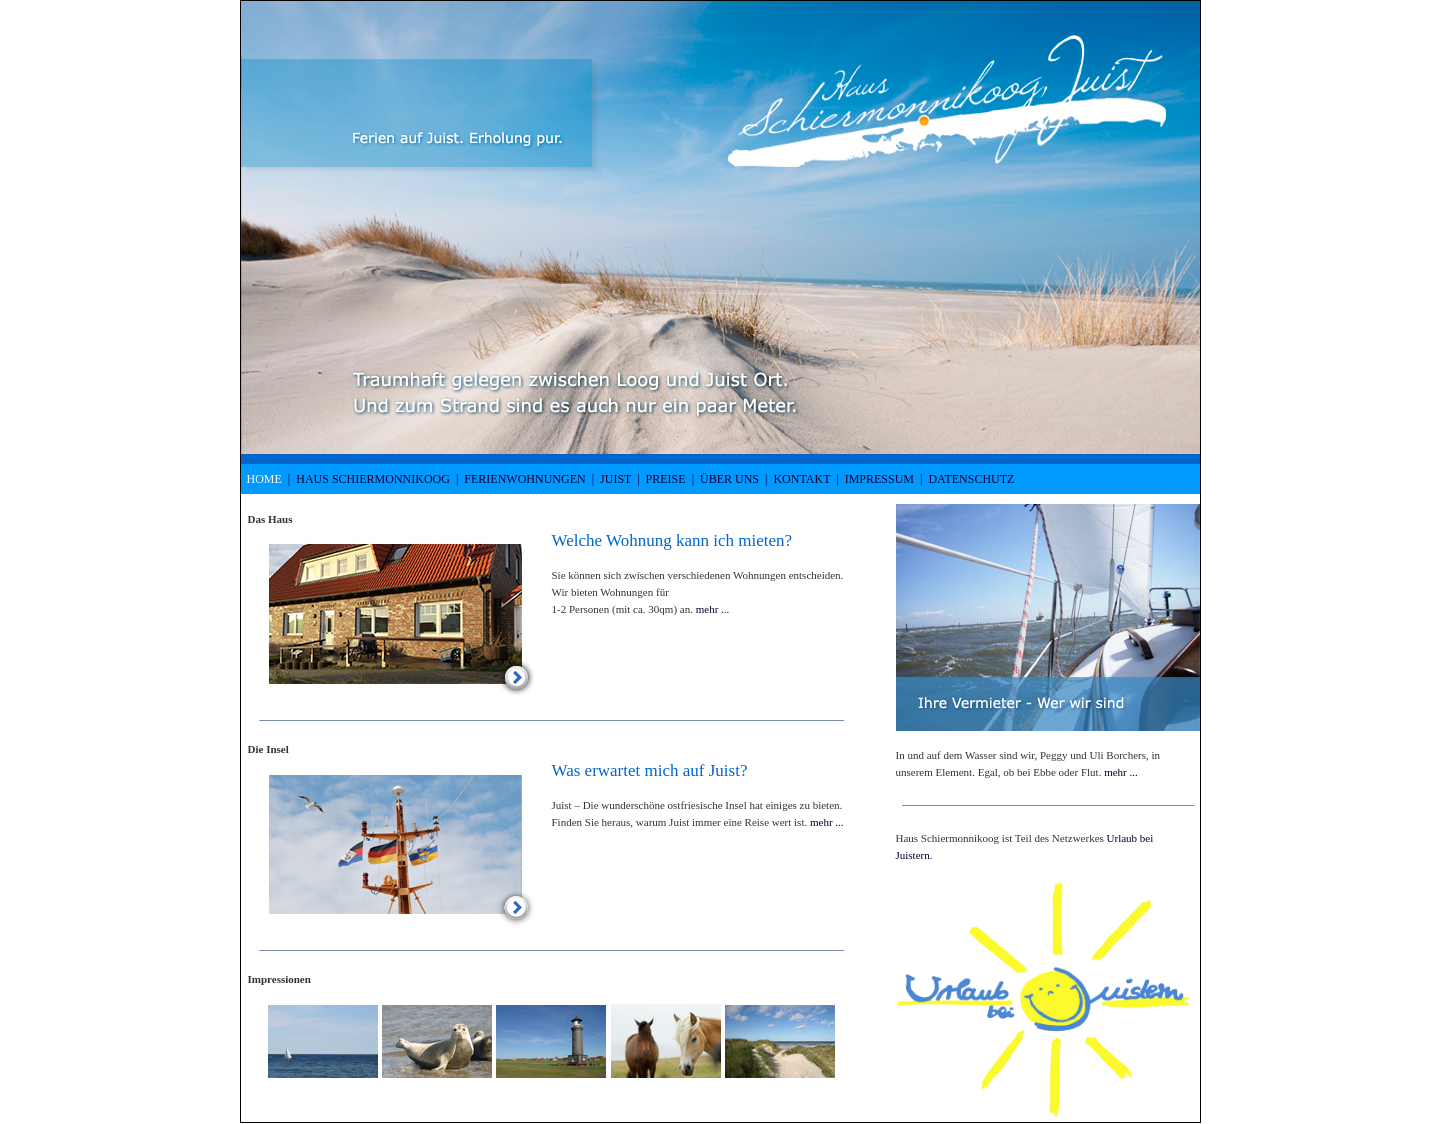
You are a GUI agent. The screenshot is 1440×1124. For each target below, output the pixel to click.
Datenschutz (971, 479)
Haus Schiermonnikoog (373, 479)
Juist (615, 479)
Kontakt (801, 479)
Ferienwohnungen (524, 479)
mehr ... (713, 609)
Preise (666, 479)
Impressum (879, 479)
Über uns (729, 479)
